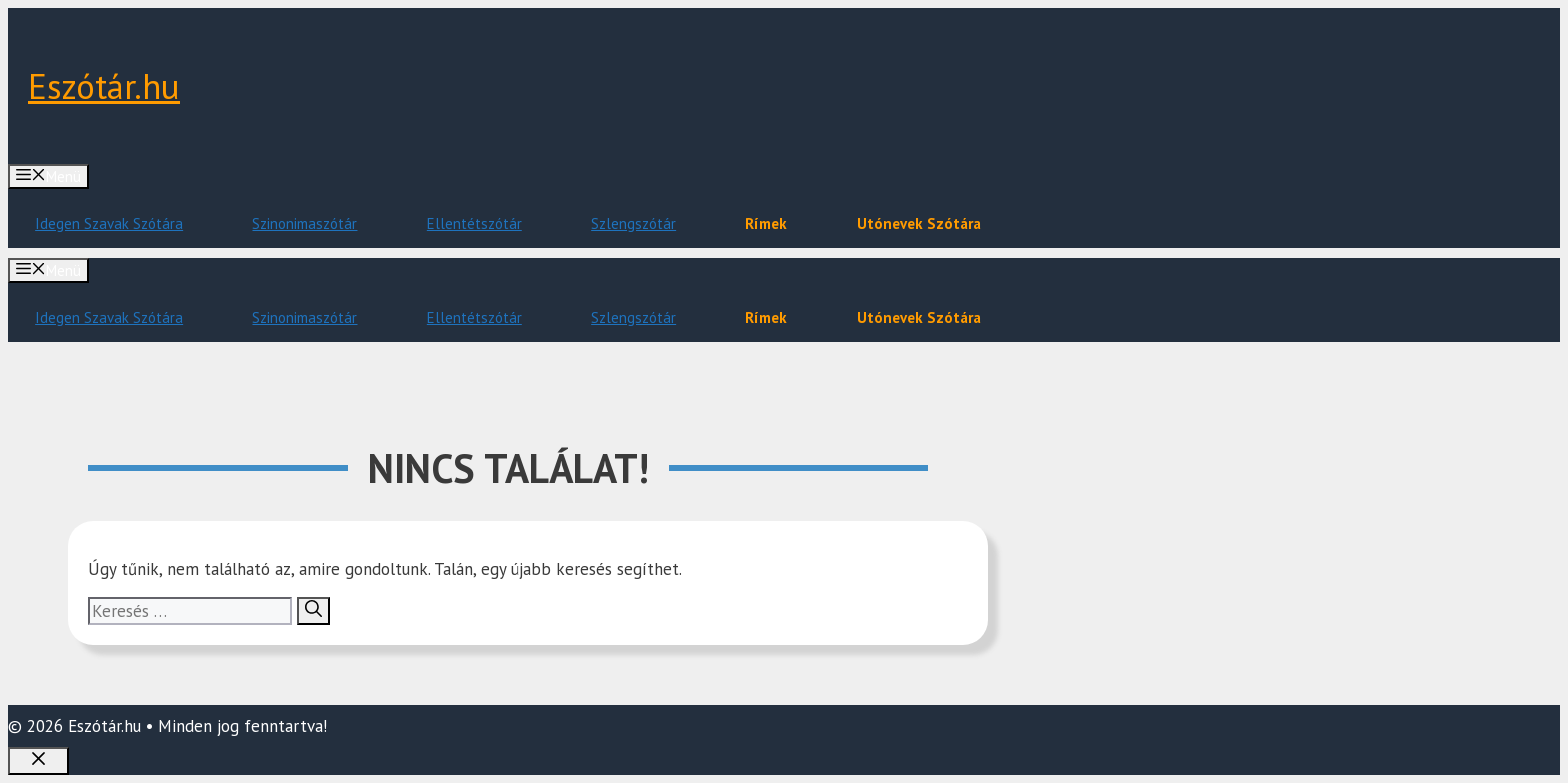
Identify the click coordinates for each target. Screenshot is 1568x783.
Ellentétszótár (474, 223)
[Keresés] (313, 611)
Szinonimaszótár (304, 223)
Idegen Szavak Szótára (109, 223)
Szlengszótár (633, 223)
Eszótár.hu (104, 86)
